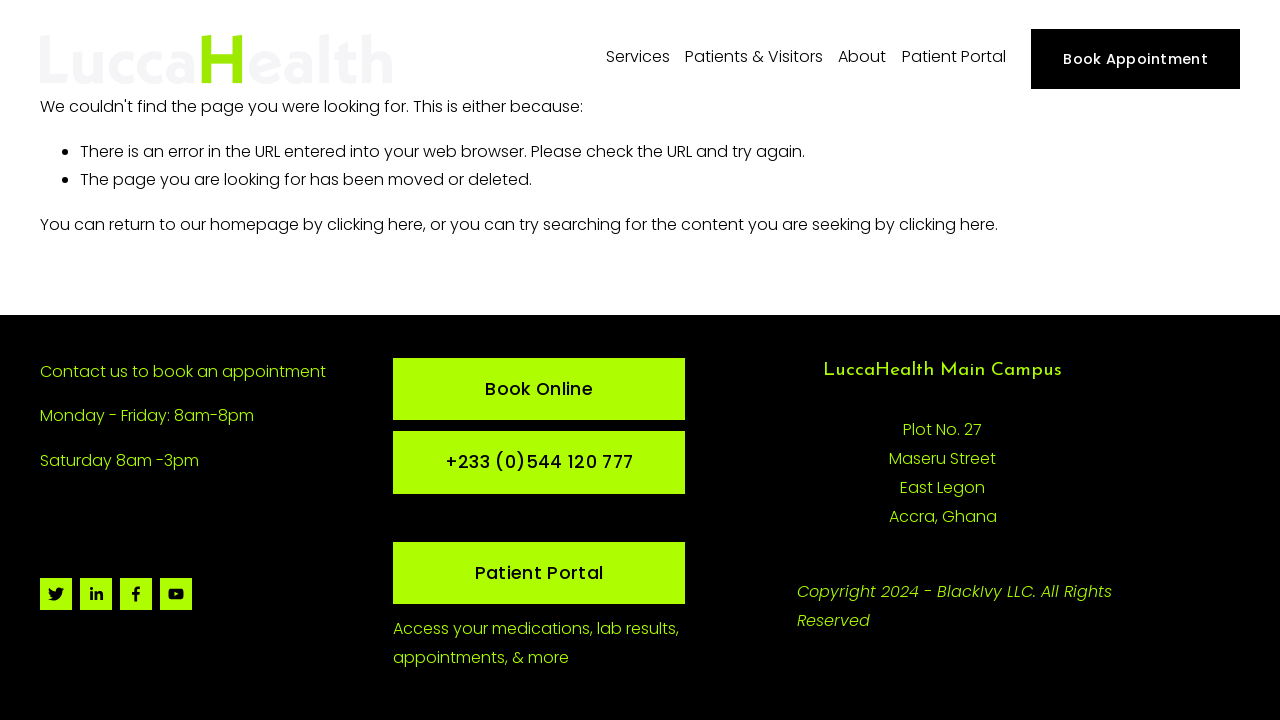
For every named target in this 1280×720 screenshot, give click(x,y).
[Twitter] (56, 594)
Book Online (539, 389)
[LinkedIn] (96, 594)
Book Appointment (1135, 59)
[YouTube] (176, 594)
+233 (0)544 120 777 (539, 462)
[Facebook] (136, 594)
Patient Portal (954, 56)
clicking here (375, 224)
